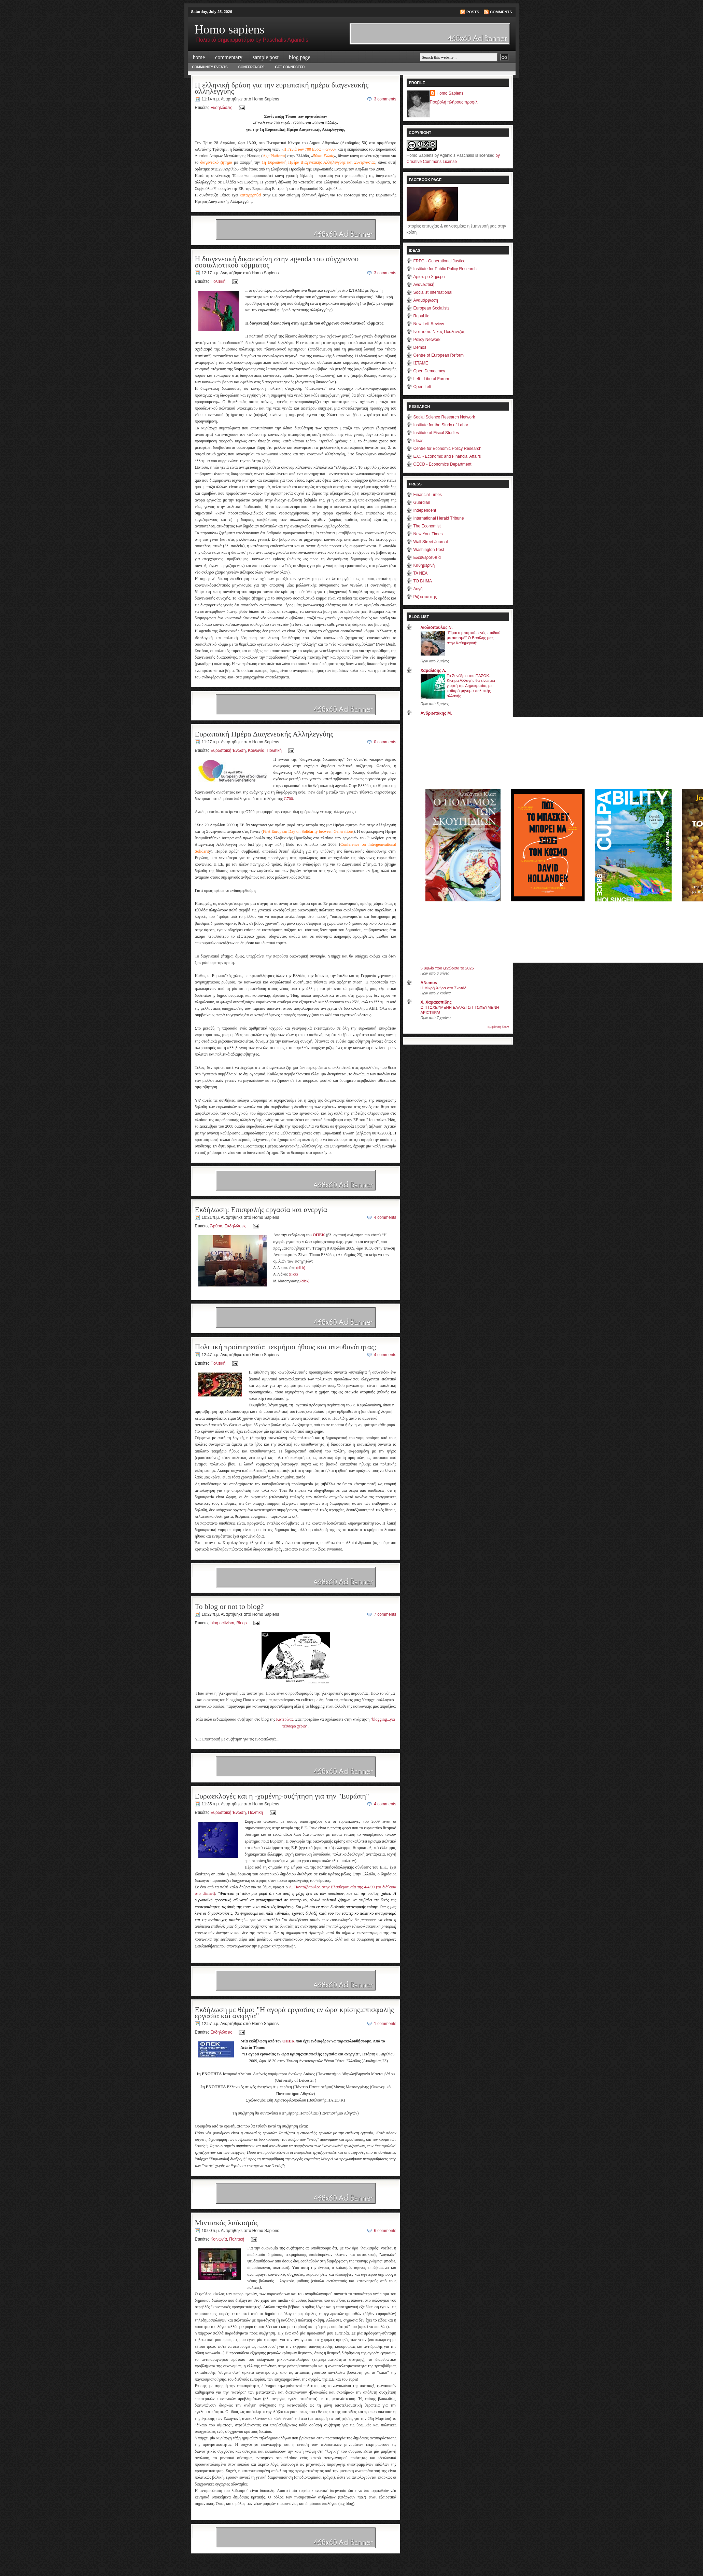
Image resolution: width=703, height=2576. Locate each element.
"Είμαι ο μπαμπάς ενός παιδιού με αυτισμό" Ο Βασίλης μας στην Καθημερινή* (474, 638)
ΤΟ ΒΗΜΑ (422, 581)
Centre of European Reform (438, 355)
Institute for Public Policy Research (445, 268)
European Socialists (431, 308)
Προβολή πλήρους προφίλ (454, 102)
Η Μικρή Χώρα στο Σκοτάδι (444, 988)
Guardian (421, 502)
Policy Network (426, 339)
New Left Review (428, 323)
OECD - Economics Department (442, 464)
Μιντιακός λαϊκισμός (226, 2222)
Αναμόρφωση (425, 300)
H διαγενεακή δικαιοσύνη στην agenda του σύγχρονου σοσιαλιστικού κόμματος (277, 261)
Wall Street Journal (430, 541)
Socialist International (432, 292)
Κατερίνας (284, 1719)
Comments (501, 12)
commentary (228, 57)
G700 (288, 798)
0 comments (385, 742)
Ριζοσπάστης (425, 596)
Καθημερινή (424, 565)
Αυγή (418, 589)
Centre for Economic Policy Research (447, 448)
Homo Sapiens (450, 93)
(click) (300, 1268)
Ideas (418, 440)
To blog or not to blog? (229, 1606)
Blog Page (299, 57)
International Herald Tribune (438, 518)
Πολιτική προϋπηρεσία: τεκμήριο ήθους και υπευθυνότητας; (286, 1346)
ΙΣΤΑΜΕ (420, 363)
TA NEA (420, 573)
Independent (424, 510)
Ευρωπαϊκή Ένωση (227, 750)
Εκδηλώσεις (221, 107)
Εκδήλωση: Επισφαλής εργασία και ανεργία (261, 1209)
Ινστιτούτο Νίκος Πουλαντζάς (439, 331)
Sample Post (266, 57)
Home (199, 57)
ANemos (429, 982)
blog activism (222, 1622)
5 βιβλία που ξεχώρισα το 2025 (447, 968)
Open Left (422, 386)
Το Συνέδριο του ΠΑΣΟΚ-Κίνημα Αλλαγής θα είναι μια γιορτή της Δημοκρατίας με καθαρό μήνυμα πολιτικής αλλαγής (471, 686)
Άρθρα (216, 1226)
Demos (419, 347)
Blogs (242, 1622)
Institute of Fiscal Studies (436, 432)
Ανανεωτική (423, 284)
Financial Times (427, 494)
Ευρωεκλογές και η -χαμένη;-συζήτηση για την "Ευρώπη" (282, 1796)
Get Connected (290, 67)
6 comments (385, 2230)
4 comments (385, 1217)
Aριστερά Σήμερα (429, 276)
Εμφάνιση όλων (498, 1027)
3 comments (385, 99)
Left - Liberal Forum (431, 378)
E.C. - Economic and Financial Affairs (447, 456)
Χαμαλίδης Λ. (433, 670)
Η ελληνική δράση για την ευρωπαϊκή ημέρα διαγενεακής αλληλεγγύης (282, 88)
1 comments (385, 2023)
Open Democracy (429, 371)
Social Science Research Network (444, 417)
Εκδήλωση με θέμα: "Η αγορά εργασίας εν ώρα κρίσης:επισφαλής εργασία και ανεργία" (294, 2012)
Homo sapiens (230, 29)
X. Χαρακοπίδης (436, 1002)
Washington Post (428, 549)
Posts (472, 12)
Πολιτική (217, 281)
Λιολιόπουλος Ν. (437, 627)
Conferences (251, 67)
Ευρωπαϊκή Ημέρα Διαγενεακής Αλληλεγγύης (264, 734)
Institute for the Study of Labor (440, 425)
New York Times (428, 534)
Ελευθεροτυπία (427, 557)
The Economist (427, 526)
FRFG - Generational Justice (439, 261)
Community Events (210, 67)
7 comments (385, 1614)
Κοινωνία (256, 750)
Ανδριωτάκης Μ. (436, 713)
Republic (421, 316)
